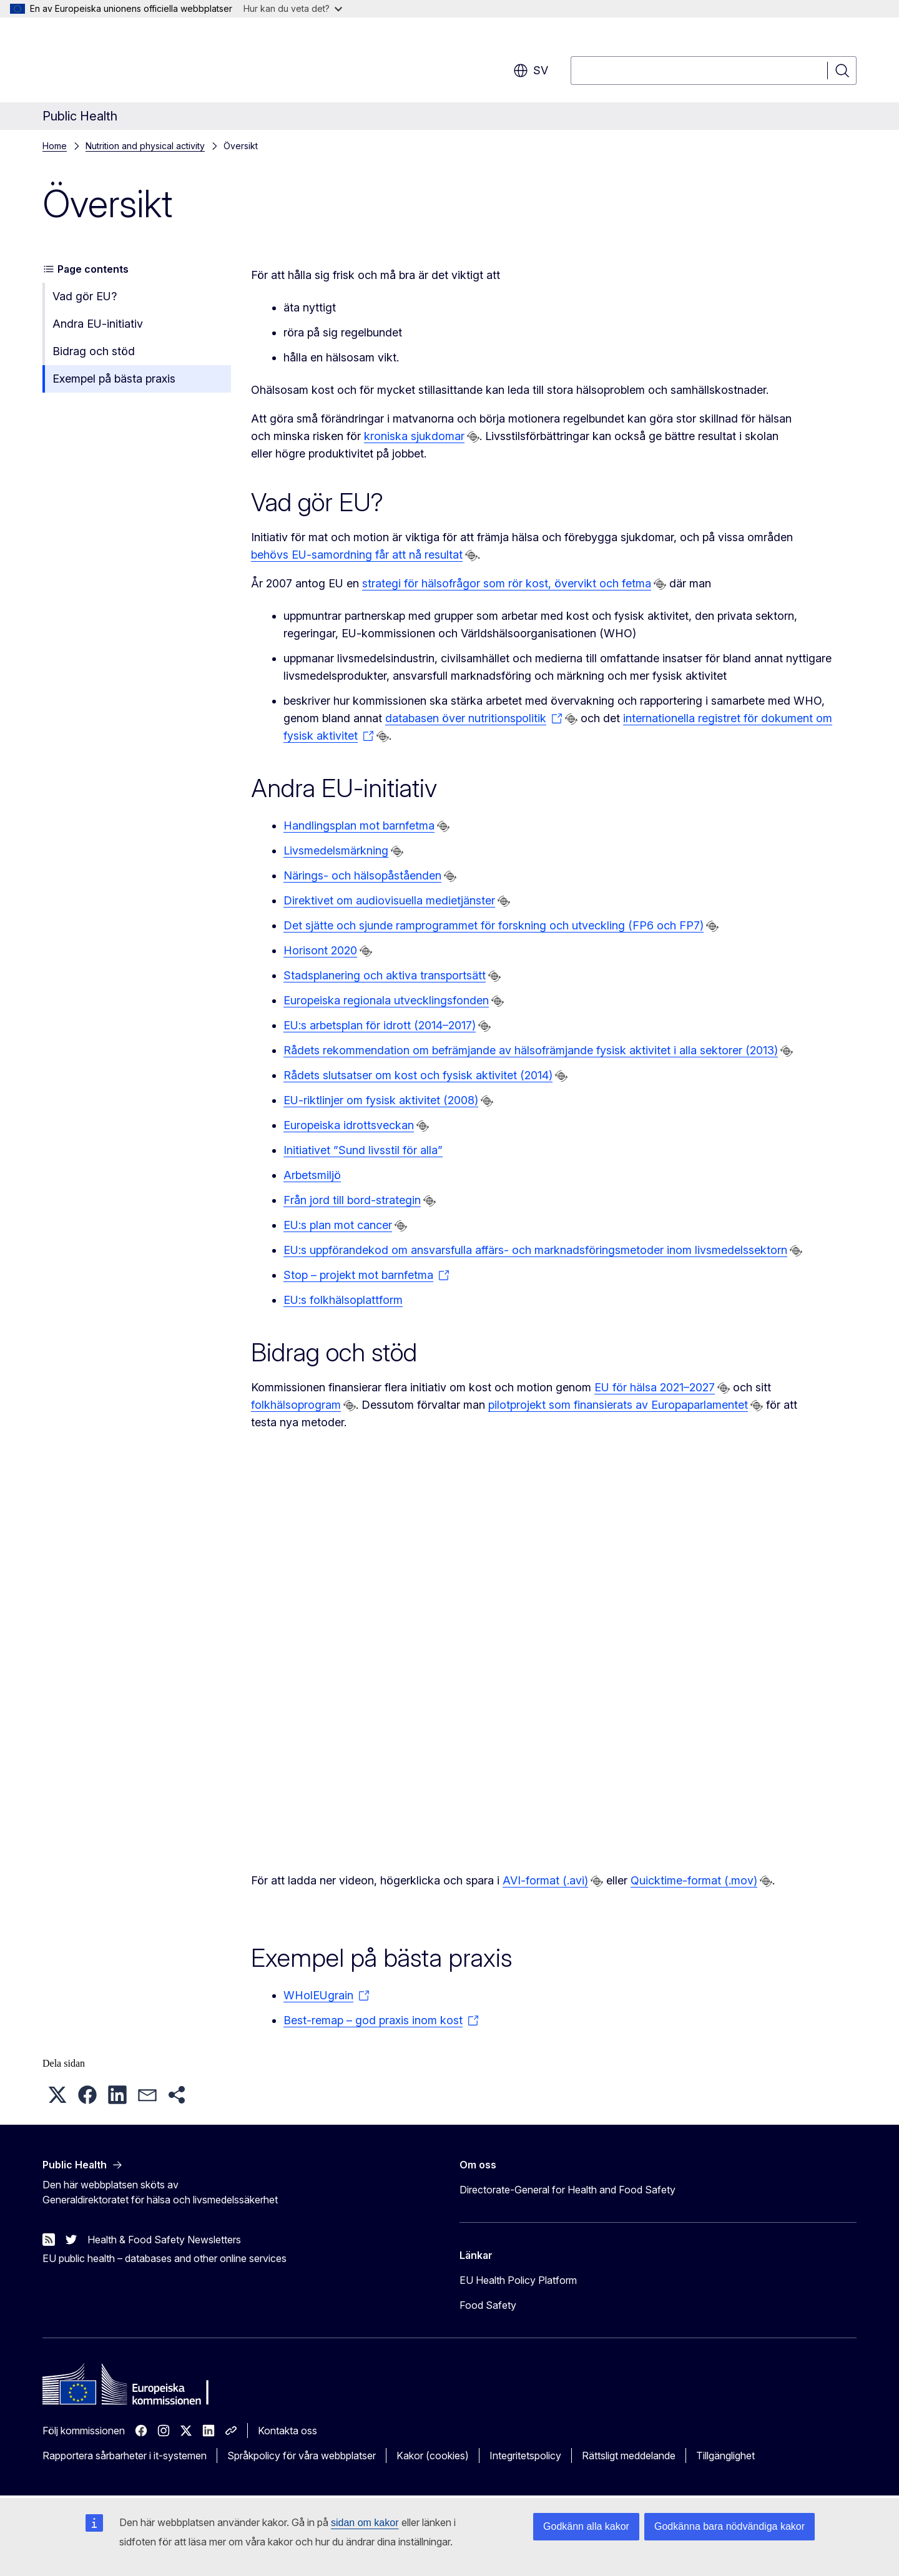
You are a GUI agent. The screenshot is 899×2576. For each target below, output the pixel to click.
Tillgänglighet (725, 2455)
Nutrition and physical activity (145, 145)
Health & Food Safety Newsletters (164, 2239)
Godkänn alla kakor (586, 2526)
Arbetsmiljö (312, 1175)
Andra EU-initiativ (97, 323)
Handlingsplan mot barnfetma (359, 825)
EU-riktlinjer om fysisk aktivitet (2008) (380, 1100)
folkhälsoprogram (296, 1404)
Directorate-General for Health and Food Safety (567, 2189)
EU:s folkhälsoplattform (343, 1299)
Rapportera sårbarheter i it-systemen (124, 2455)
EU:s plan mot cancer (337, 1225)
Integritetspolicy (525, 2455)
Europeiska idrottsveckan (348, 1125)
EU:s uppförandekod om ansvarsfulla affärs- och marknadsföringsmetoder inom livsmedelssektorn (535, 1249)
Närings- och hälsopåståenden (362, 875)
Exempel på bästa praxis (113, 378)
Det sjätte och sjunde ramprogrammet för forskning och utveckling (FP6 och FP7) (493, 925)
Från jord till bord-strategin (352, 1200)
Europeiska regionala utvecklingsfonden (386, 1000)
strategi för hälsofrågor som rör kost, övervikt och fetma (506, 583)
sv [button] (530, 70)
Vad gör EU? (84, 296)
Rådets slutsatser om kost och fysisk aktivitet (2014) (418, 1075)
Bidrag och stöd (93, 351)
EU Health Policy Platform (518, 2280)
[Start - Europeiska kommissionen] (143, 62)
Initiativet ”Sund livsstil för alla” (363, 1150)
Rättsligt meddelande (628, 2455)
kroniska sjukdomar (414, 436)
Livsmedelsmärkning (335, 850)
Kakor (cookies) (432, 2455)
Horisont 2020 (320, 950)
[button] (57, 2094)
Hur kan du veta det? (292, 8)
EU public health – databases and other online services (164, 2258)
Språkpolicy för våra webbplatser (301, 2455)
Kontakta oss (287, 2430)
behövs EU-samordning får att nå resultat (357, 554)
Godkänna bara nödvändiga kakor (729, 2526)
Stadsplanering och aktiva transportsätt (384, 975)
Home (54, 145)
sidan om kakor (365, 2522)
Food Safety (487, 2305)
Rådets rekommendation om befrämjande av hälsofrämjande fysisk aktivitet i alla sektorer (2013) (530, 1050)
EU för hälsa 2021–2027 (654, 1387)
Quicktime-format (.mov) (694, 1880)
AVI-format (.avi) (545, 1880)
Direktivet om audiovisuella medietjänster (389, 900)
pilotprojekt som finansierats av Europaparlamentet (618, 1404)
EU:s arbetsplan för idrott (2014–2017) (379, 1025)
